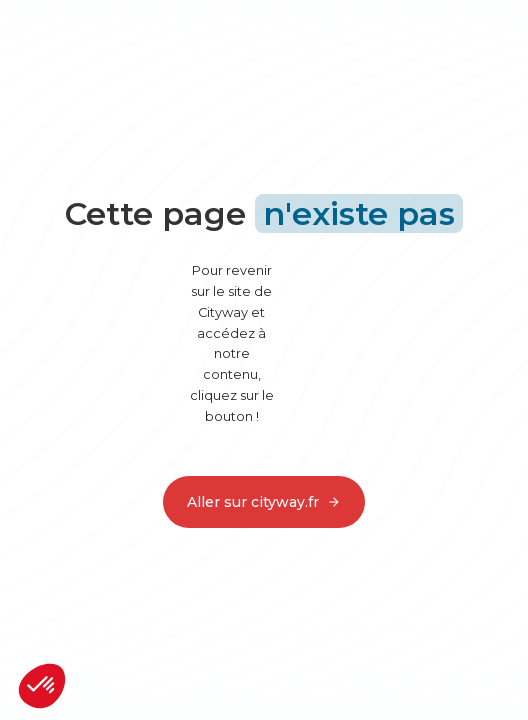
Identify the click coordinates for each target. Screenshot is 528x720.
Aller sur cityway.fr (264, 502)
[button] (42, 686)
